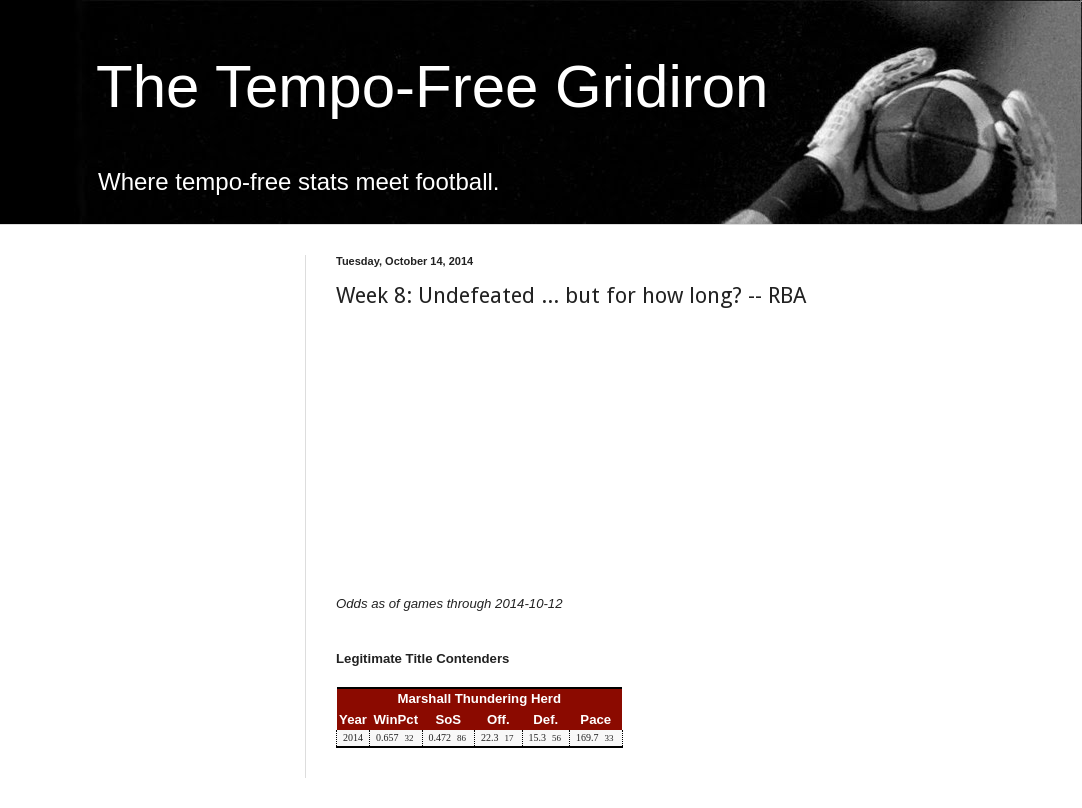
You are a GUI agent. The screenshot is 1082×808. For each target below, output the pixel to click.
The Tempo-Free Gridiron (432, 86)
